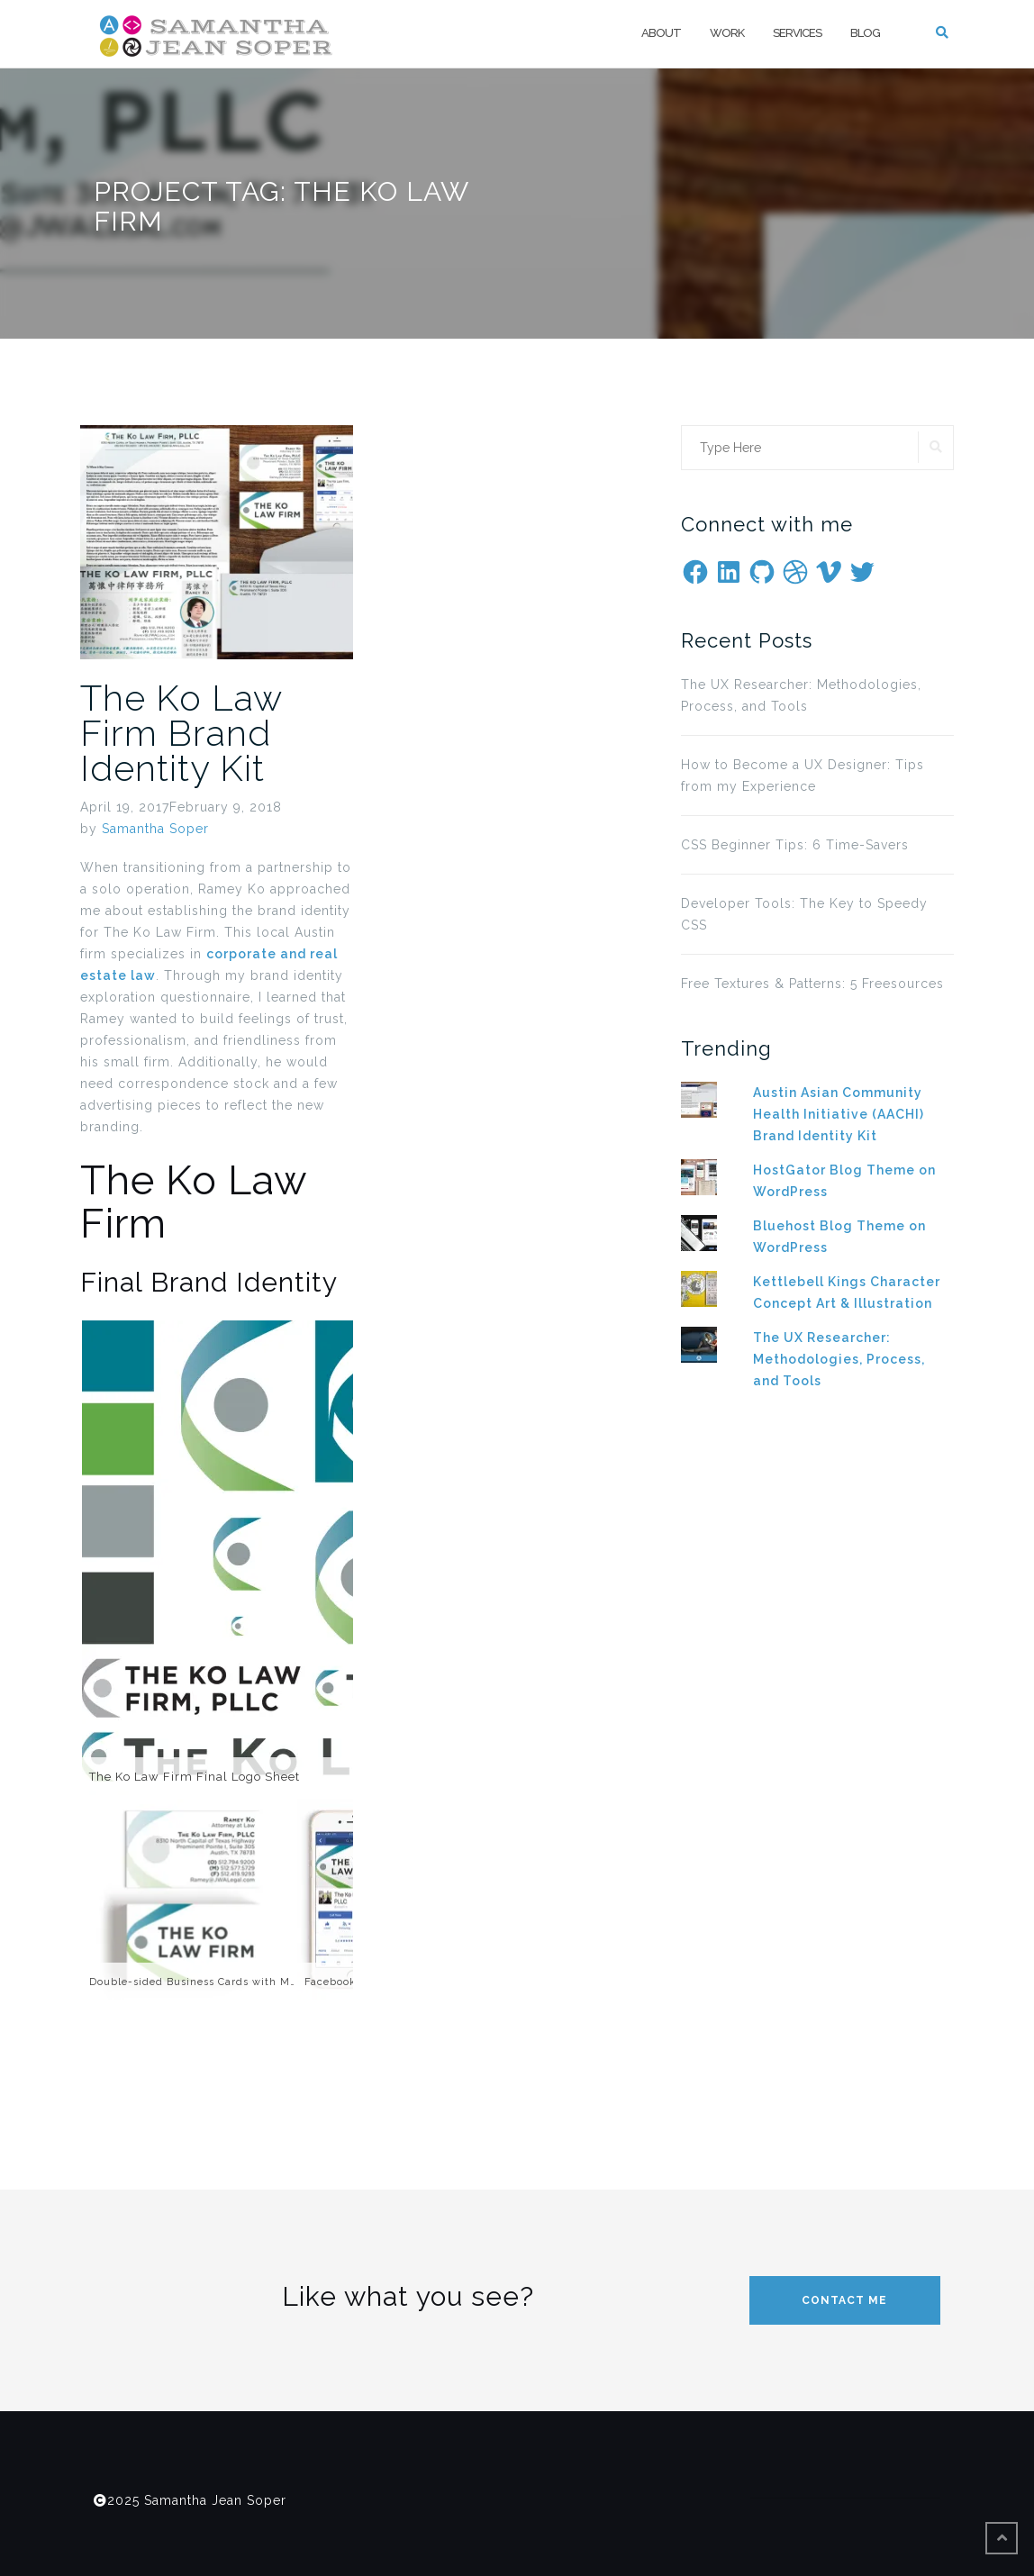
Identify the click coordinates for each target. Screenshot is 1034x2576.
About (661, 33)
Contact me (844, 2300)
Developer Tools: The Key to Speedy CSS (804, 914)
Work (727, 33)
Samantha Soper (155, 828)
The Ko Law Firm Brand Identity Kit (181, 732)
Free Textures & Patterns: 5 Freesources (812, 983)
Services (797, 33)
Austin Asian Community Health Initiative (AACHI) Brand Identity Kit (838, 1114)
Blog (865, 33)
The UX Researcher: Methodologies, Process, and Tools (801, 695)
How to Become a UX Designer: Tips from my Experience (802, 775)
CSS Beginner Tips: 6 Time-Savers (795, 845)
